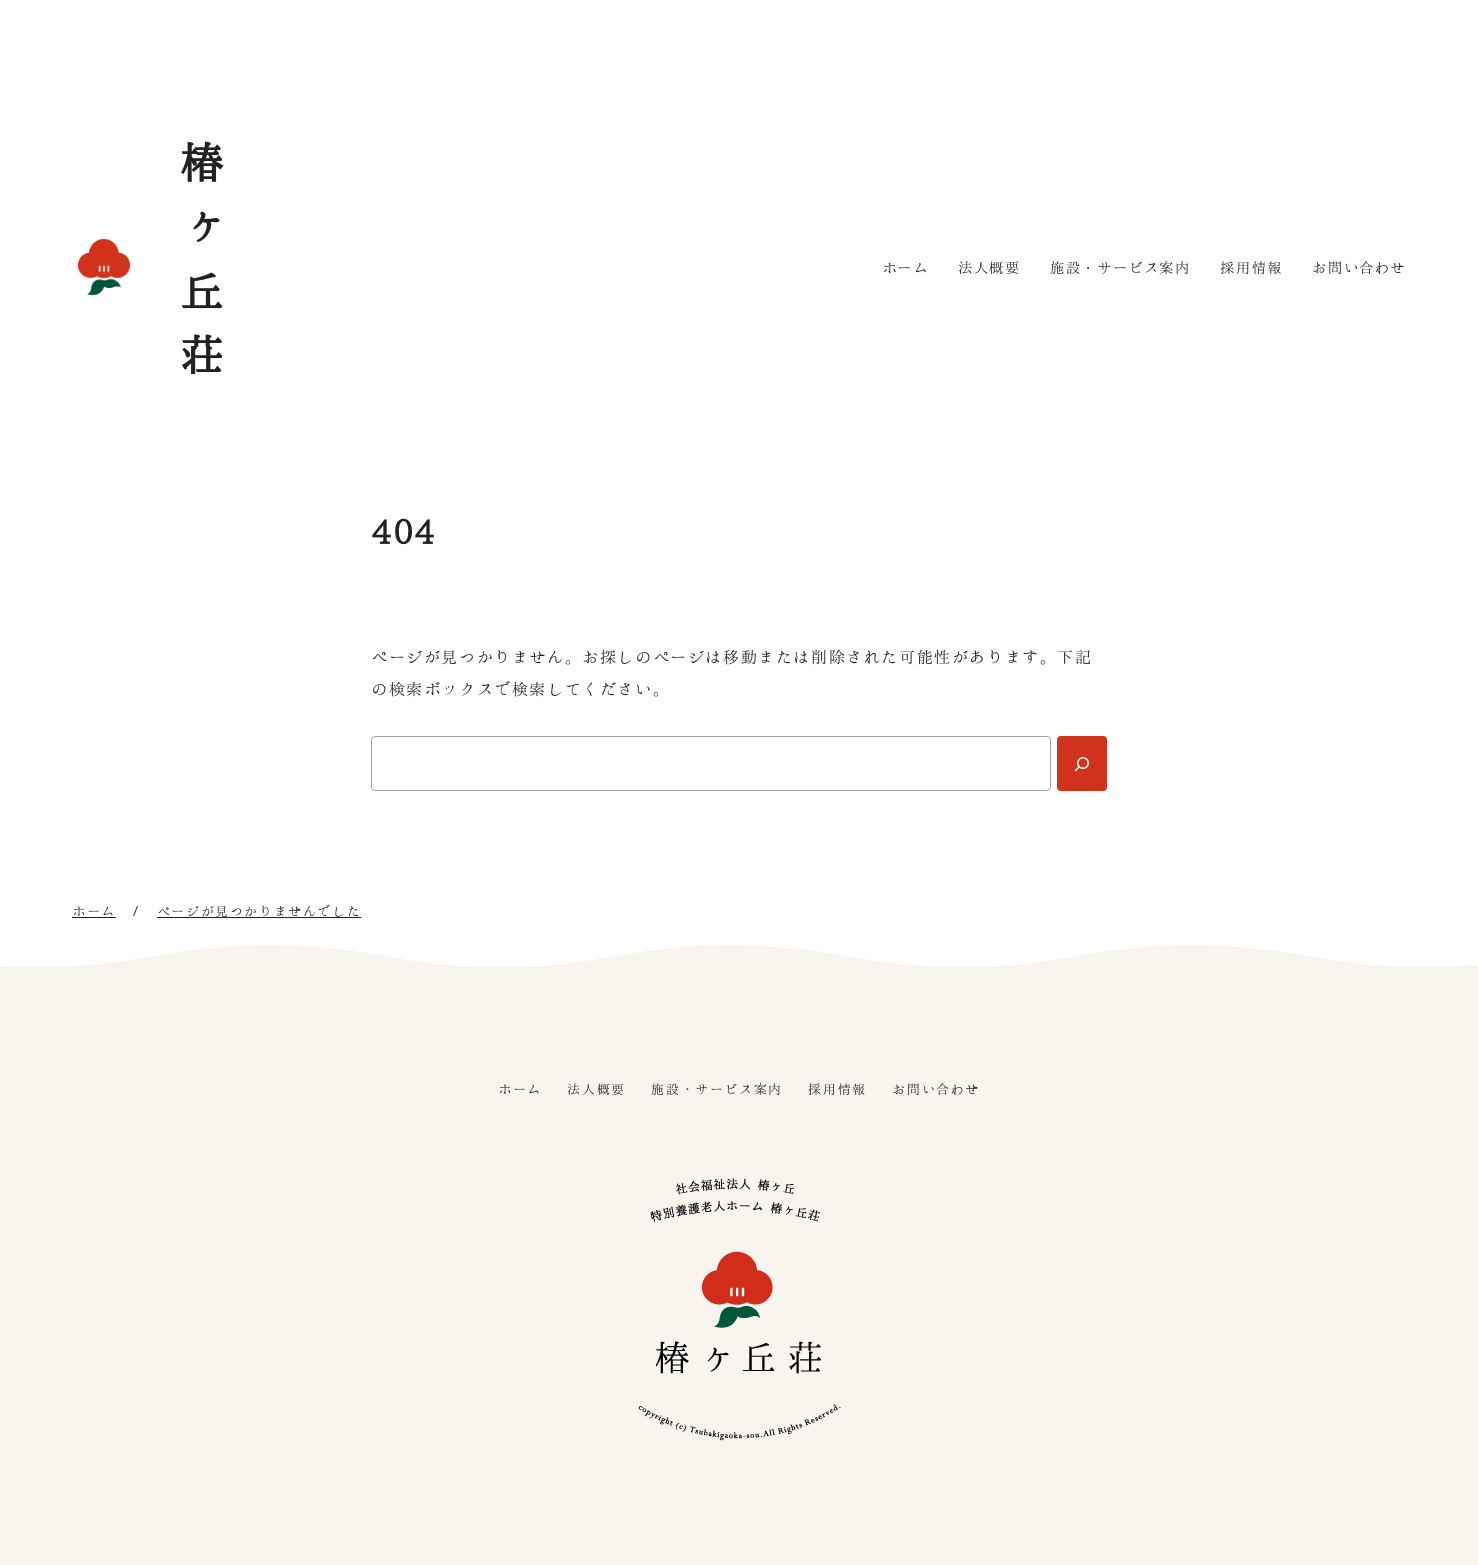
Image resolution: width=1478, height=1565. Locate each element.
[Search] (1082, 763)
